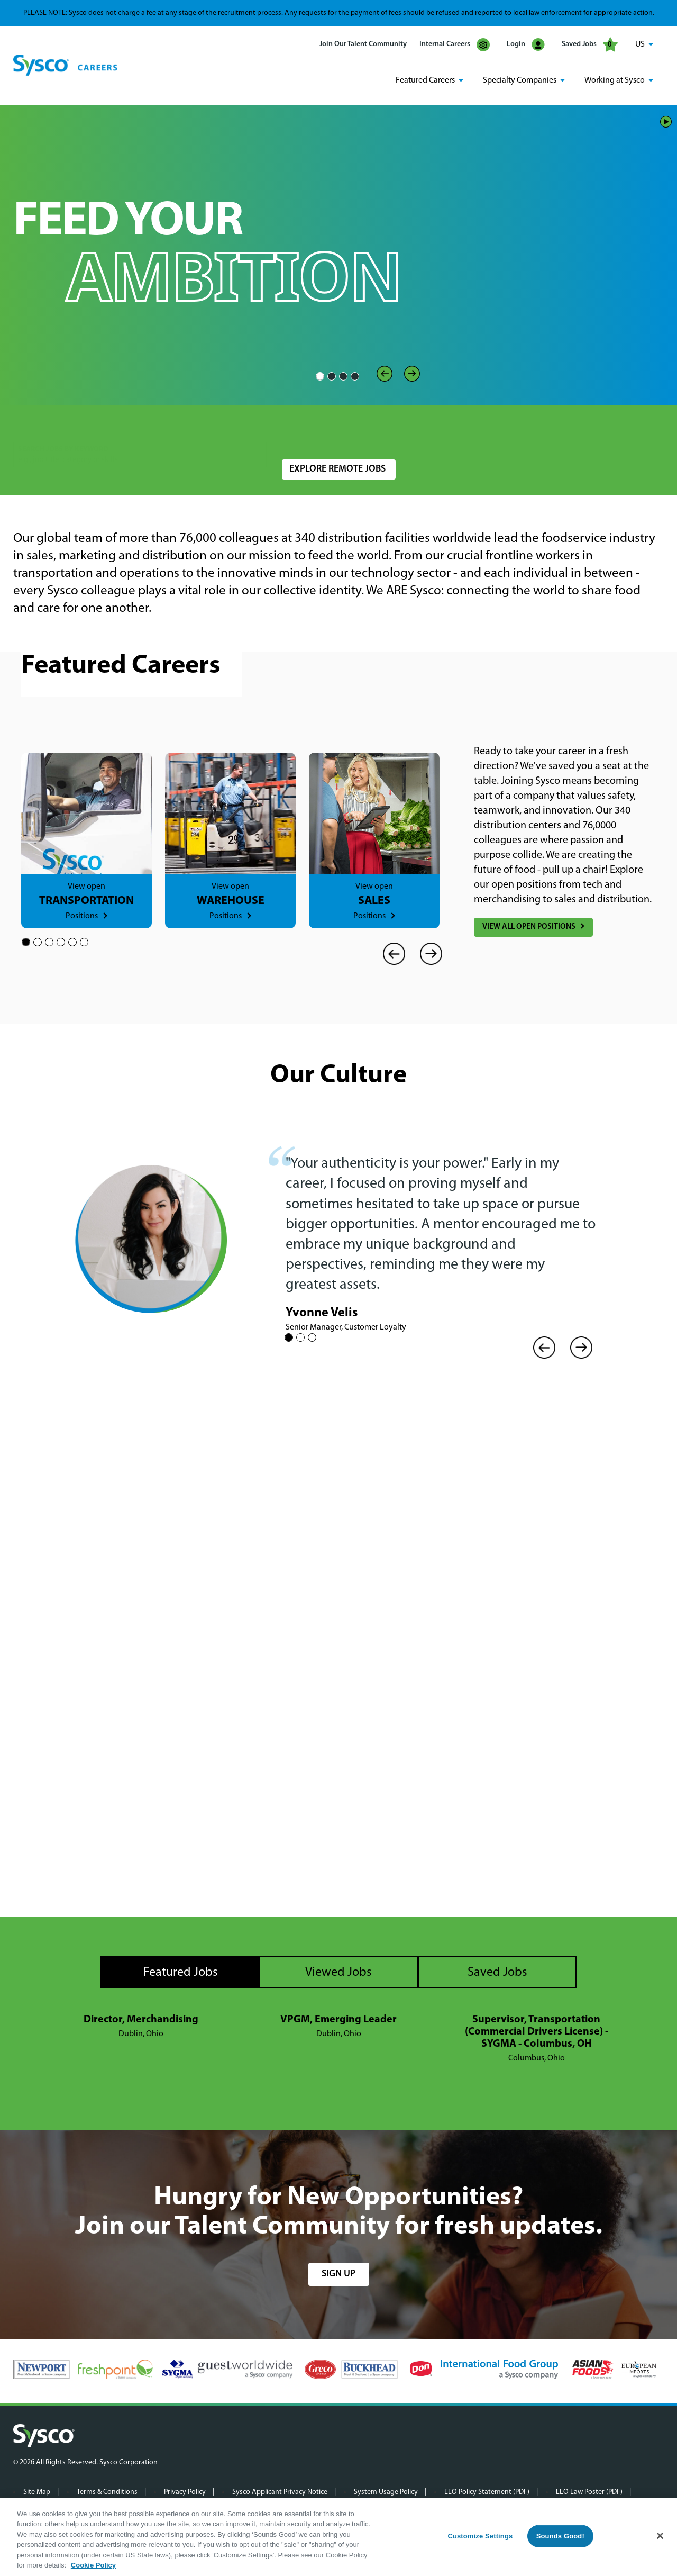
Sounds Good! (560, 2536)
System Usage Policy (386, 2491)
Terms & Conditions (107, 2491)
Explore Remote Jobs (337, 469)
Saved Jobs (590, 44)
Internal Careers (454, 44)
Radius (474, 427)
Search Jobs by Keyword (63, 427)
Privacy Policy (185, 2491)
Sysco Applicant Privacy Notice (279, 2491)
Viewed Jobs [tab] (338, 1971)
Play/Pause (666, 120)
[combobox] (362, 432)
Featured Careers (425, 80)
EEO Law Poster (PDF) (589, 2491)
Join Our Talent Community (363, 44)
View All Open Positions (528, 926)
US (640, 44)
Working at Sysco (614, 80)
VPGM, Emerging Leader (338, 2018)
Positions (82, 915)
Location (296, 427)
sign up (338, 2273)
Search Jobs (601, 433)
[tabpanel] (338, 2038)
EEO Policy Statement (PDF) (486, 2491)
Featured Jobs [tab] (180, 1971)
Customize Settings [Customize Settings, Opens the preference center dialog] (480, 2536)
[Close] (660, 2535)
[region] (338, 2537)
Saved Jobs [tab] (497, 1971)
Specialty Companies (519, 80)
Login (526, 44)
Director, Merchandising (141, 2018)
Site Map (36, 2491)
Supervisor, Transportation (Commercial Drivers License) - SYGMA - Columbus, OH (536, 2030)
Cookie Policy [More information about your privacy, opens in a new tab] (93, 2565)
